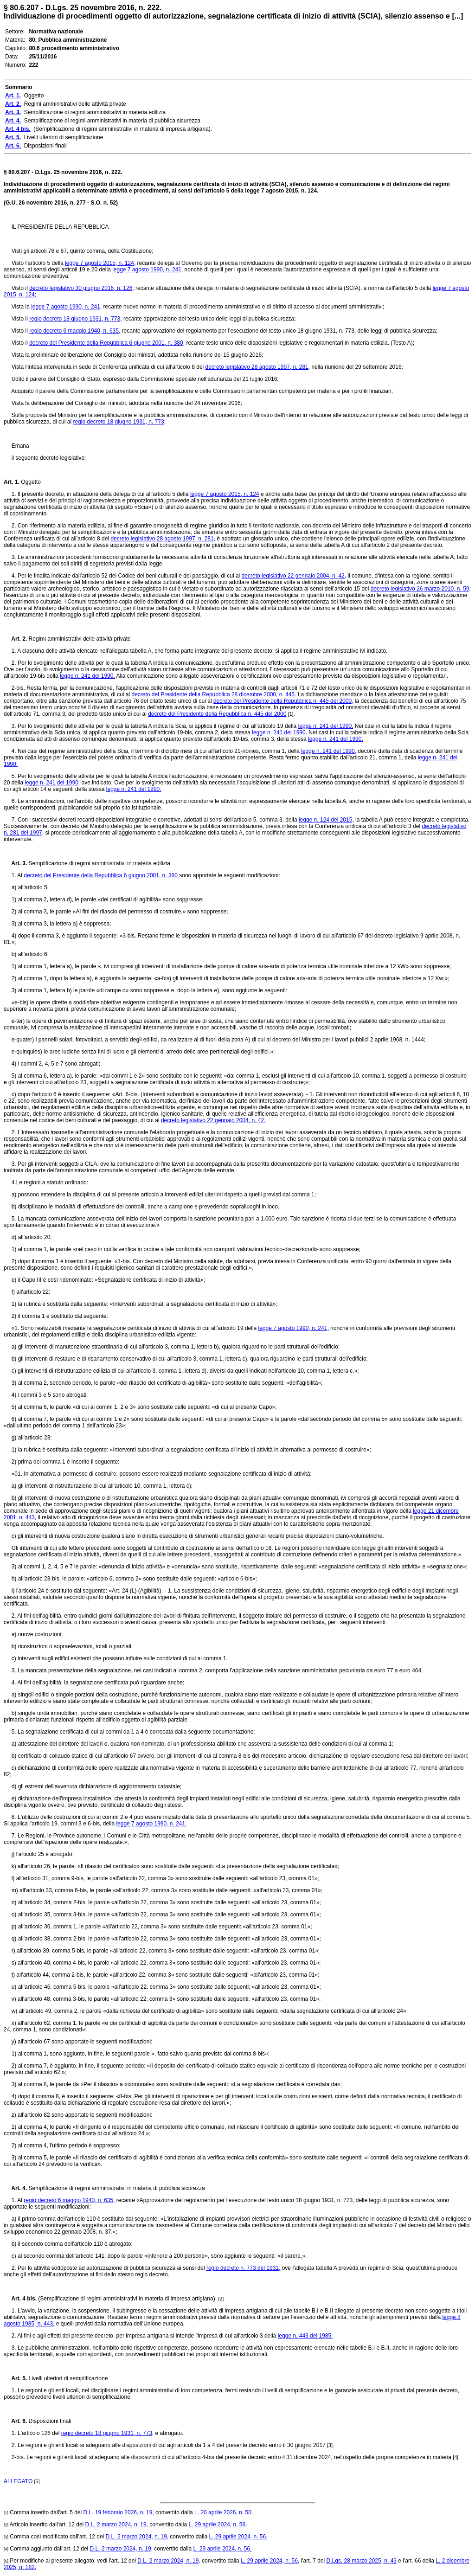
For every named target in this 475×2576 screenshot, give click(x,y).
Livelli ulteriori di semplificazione (67, 2378)
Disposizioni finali (49, 2421)
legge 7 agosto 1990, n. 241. (151, 1823)
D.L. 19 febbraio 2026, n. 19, (118, 2512)
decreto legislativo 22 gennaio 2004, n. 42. (213, 1120)
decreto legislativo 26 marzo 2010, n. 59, (421, 588)
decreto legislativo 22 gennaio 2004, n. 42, (294, 575)
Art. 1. (11, 482)
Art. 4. (15, 2188)
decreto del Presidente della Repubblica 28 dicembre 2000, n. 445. (213, 694)
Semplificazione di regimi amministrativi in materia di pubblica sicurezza (116, 2188)
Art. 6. (15, 2421)
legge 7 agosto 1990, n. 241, (147, 269)
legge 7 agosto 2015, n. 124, (100, 263)
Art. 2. (15, 639)
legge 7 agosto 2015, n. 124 (224, 494)
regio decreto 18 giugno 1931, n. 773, (75, 318)
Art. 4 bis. (20, 2298)
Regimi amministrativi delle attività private (78, 639)
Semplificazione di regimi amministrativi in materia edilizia (98, 863)
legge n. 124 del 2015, (326, 819)
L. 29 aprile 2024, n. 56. (217, 2524)
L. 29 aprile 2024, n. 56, (270, 2560)
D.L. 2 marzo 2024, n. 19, (116, 2524)
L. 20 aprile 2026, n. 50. (223, 2512)
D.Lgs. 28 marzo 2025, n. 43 (362, 2560)
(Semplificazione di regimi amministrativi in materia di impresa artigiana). (127, 2298)
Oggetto (30, 482)
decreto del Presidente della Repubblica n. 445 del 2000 (217, 714)
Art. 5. (15, 2378)
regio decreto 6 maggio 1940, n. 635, (74, 331)
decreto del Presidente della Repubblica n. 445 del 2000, (283, 701)
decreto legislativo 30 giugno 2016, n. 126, (81, 288)
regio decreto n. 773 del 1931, (243, 2268)
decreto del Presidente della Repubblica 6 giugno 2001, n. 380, (107, 343)
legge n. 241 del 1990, (328, 751)
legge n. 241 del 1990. (87, 676)
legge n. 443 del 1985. (305, 2335)
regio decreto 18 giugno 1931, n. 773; (119, 421)
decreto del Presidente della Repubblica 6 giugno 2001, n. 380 (101, 875)
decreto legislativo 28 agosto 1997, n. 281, (257, 367)
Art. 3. (15, 863)
